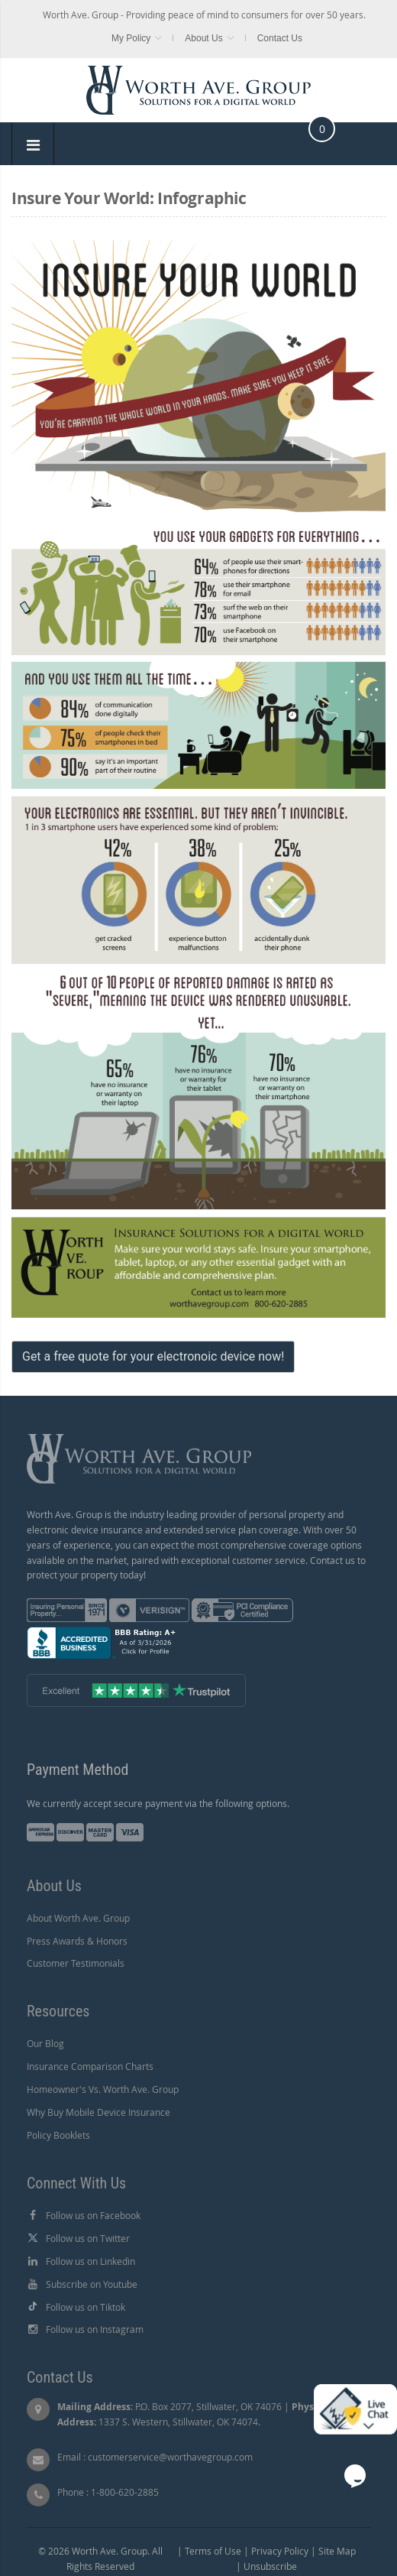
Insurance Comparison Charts (90, 2066)
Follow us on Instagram (95, 2329)
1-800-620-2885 (125, 2492)
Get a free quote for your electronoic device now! (153, 1356)
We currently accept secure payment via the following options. (158, 1803)
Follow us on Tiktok (85, 2307)
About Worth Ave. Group (78, 1918)
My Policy (130, 38)
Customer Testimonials (75, 1963)
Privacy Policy (279, 2551)
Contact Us (279, 38)
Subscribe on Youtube (91, 2284)
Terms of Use (213, 2551)
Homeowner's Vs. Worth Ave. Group (103, 2089)
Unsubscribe (270, 2566)
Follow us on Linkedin (90, 2261)
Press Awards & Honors (77, 1941)
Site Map (337, 2551)
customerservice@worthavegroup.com (170, 2457)
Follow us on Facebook (93, 2215)
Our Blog (45, 2043)
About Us (203, 38)
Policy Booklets (58, 2135)
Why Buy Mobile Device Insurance (98, 2112)
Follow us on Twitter (88, 2238)
